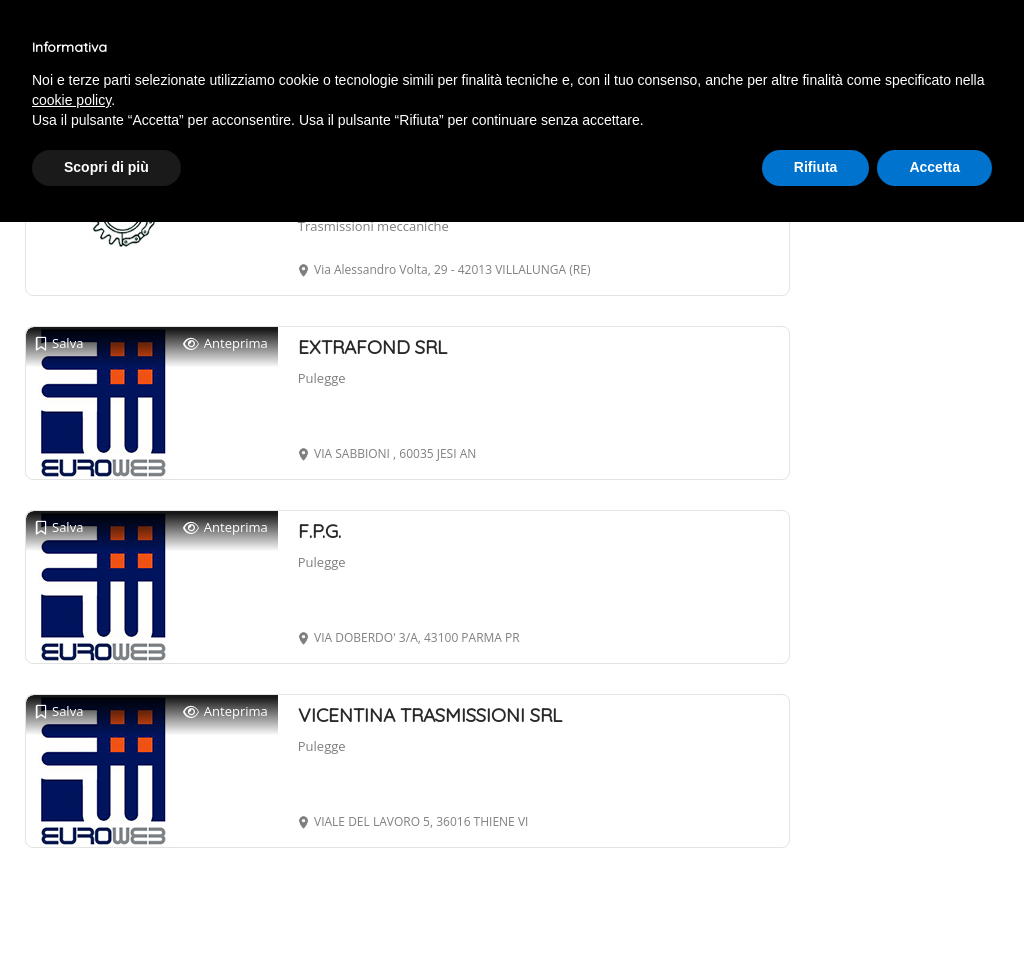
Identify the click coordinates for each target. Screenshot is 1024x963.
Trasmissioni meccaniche (373, 226)
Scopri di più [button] (106, 167)
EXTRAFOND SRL (372, 347)
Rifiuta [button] (816, 167)
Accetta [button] (934, 167)
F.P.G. (319, 531)
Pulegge (322, 378)
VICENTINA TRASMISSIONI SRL (430, 715)
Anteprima (225, 343)
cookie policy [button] (71, 100)
